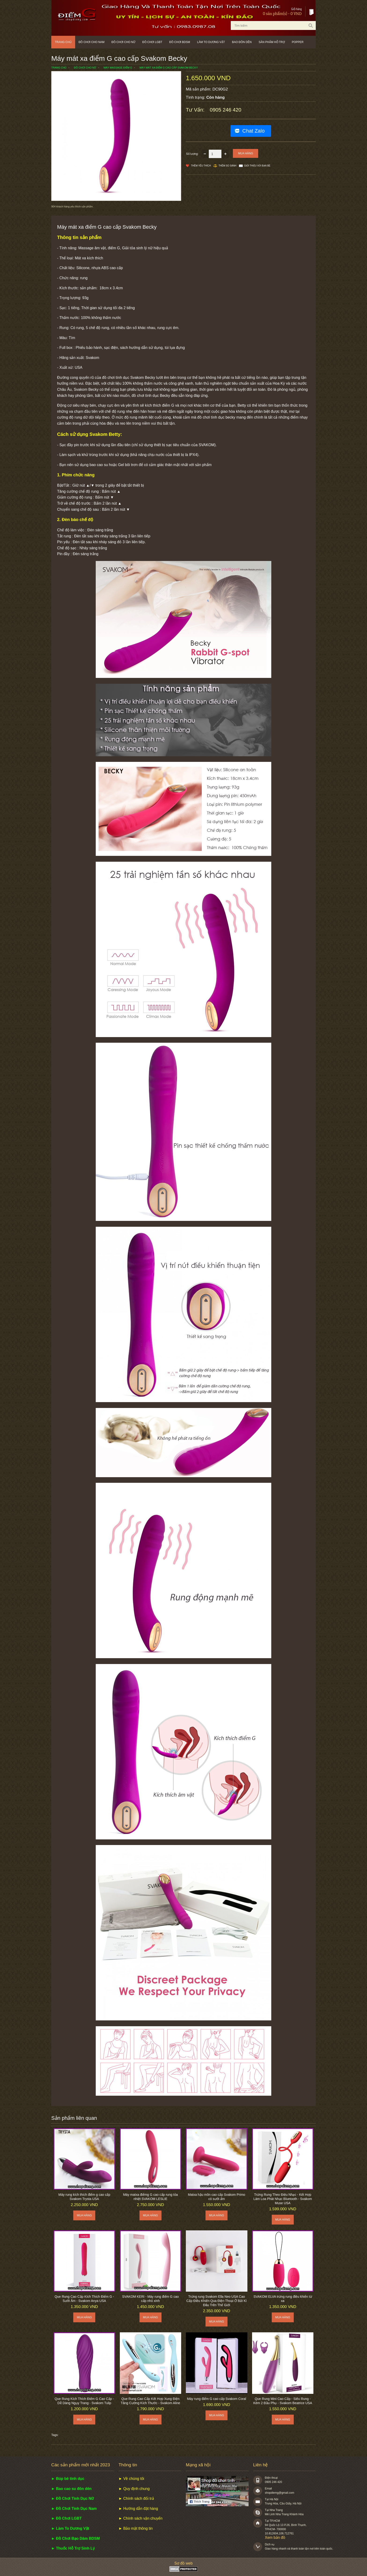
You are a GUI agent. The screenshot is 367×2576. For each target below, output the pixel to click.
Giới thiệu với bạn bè (257, 165)
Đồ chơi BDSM (179, 42)
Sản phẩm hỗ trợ (272, 42)
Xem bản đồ (275, 2538)
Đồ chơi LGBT (152, 42)
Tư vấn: (196, 110)
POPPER (298, 42)
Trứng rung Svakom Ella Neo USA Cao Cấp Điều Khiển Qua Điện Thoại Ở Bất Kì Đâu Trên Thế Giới (216, 2301)
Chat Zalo (253, 131)
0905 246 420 (225, 110)
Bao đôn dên (242, 42)
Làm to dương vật (211, 42)
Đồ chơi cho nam (92, 42)
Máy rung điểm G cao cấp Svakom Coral (216, 2399)
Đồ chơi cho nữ (123, 42)
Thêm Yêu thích (201, 165)
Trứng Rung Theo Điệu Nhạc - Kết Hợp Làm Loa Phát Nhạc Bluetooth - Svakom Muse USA (282, 2199)
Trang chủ (63, 42)
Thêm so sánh (227, 165)
